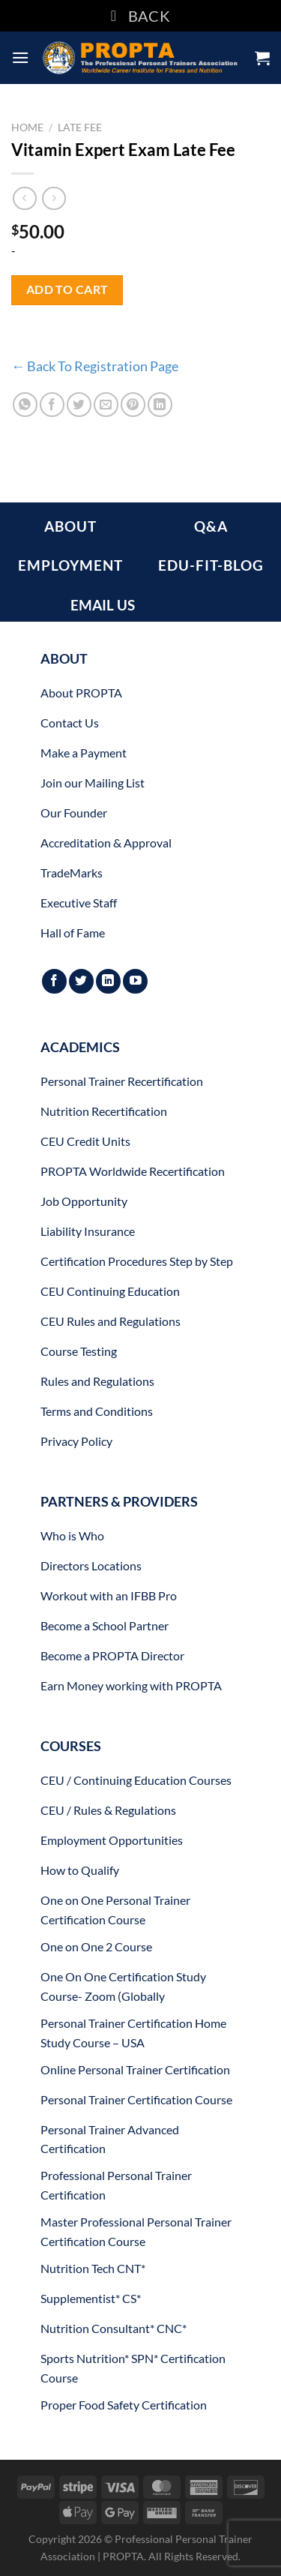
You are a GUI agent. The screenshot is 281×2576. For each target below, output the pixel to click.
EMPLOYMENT (70, 565)
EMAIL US (102, 604)
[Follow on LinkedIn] (108, 981)
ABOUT (70, 526)
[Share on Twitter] (79, 404)
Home (27, 127)
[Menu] (20, 57)
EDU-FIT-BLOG (211, 565)
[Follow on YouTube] (135, 981)
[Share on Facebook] (52, 404)
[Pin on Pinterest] (133, 404)
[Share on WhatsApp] (25, 404)
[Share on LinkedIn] (160, 404)
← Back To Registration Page (94, 366)
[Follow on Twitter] (81, 981)
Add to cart (67, 289)
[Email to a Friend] (106, 404)
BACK (140, 16)
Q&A (211, 526)
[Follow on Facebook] (54, 981)
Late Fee (80, 127)
